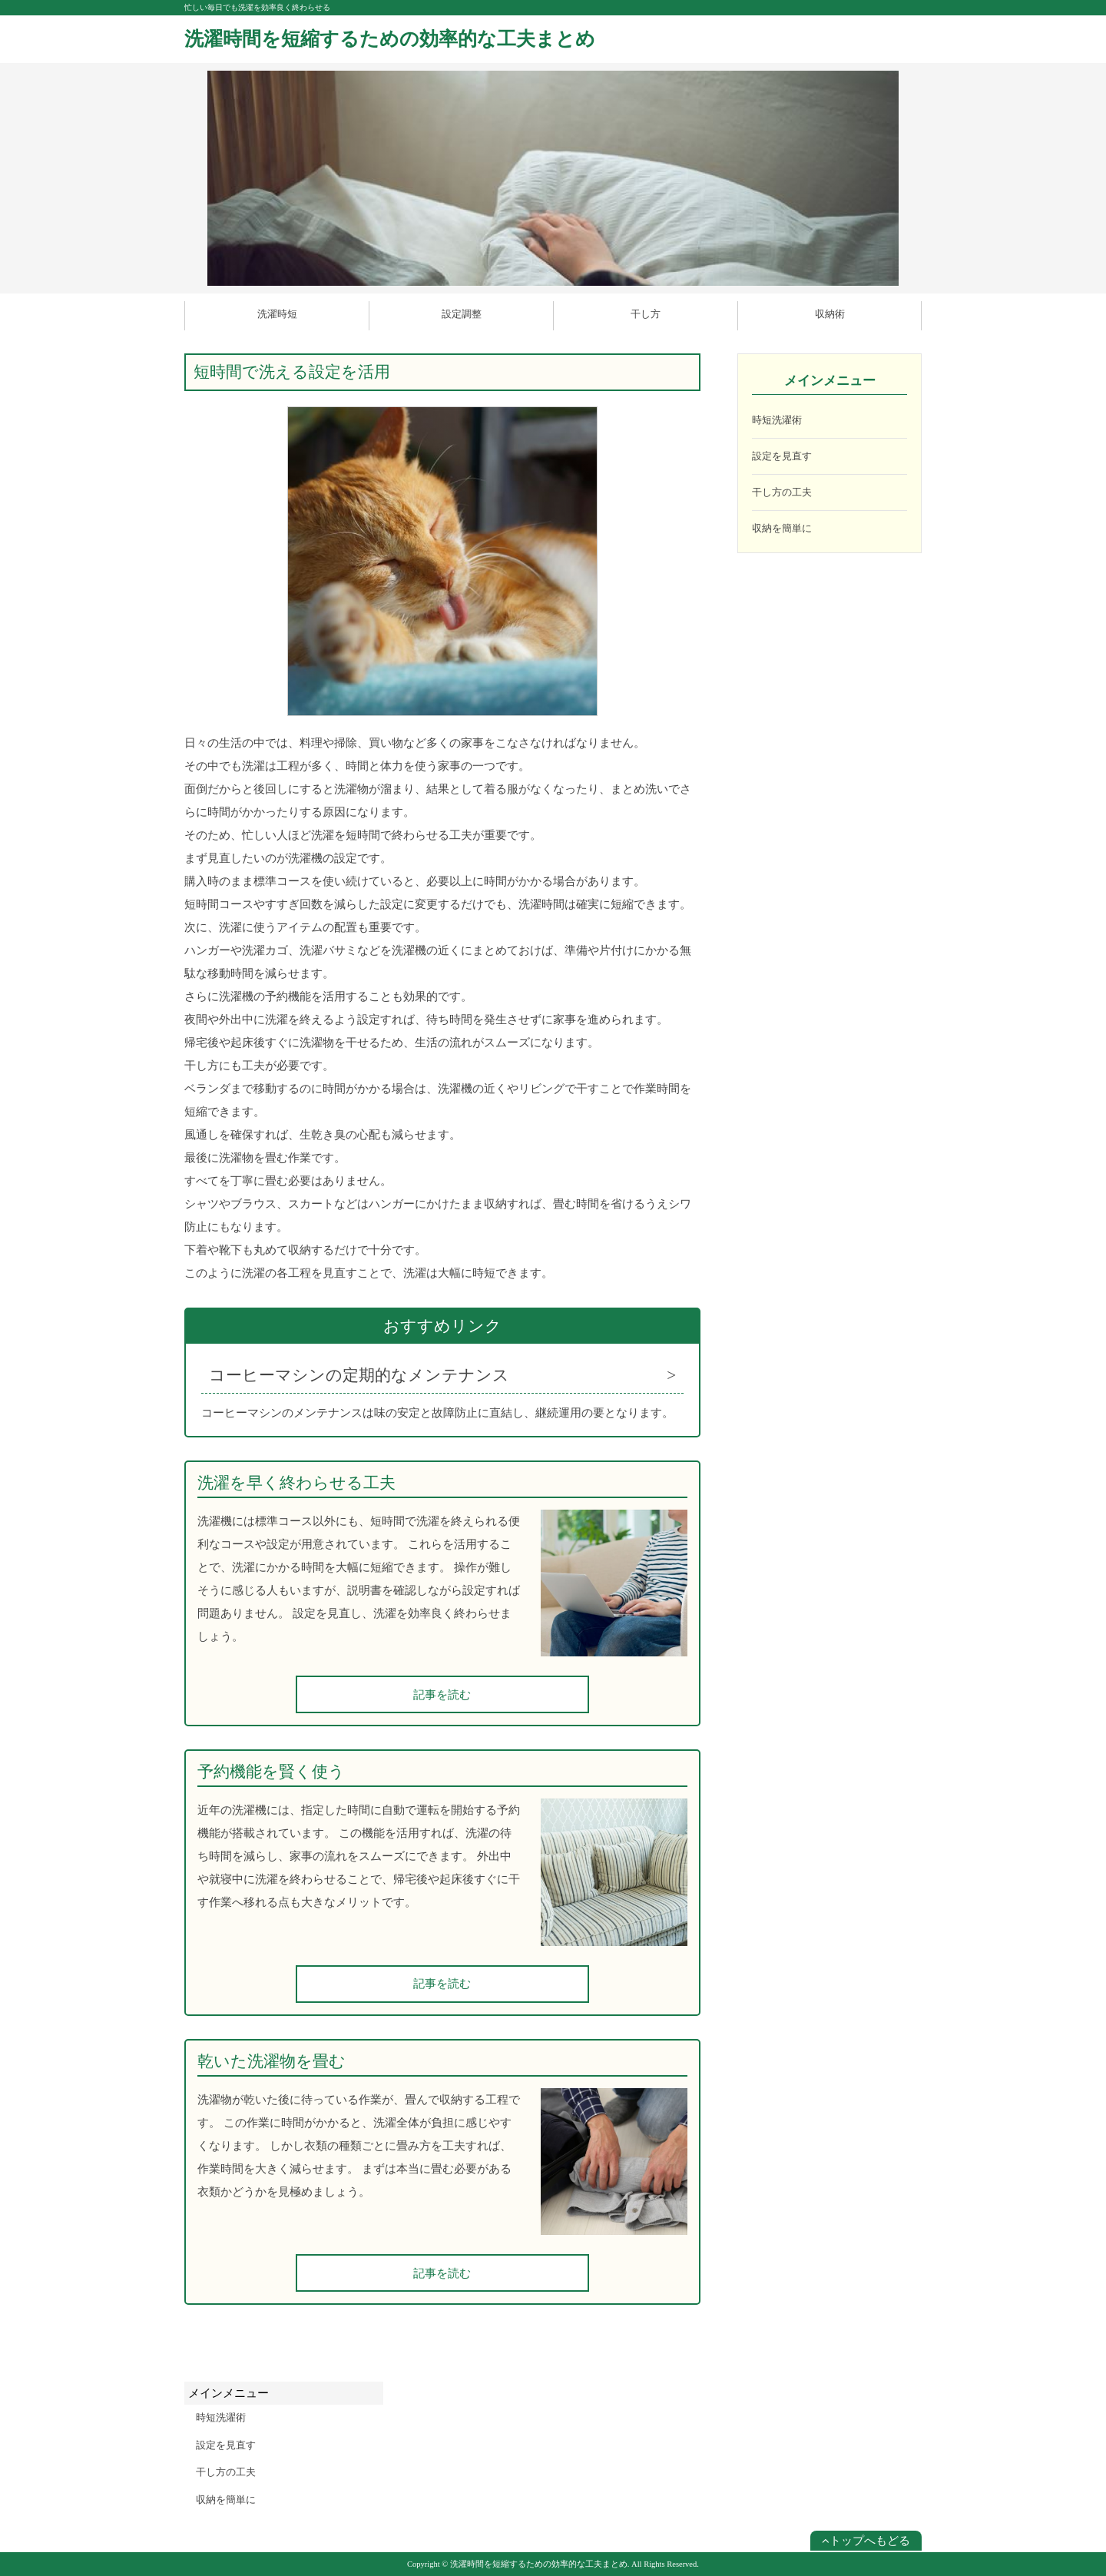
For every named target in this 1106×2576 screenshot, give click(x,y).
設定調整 (462, 314)
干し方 (646, 314)
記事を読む (442, 1695)
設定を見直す (782, 456)
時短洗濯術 (777, 420)
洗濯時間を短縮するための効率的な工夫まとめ (389, 38)
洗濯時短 (277, 314)
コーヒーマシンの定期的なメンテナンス (359, 1375)
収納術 (830, 314)
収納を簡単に (782, 528)
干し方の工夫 (782, 492)
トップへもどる (866, 2541)
